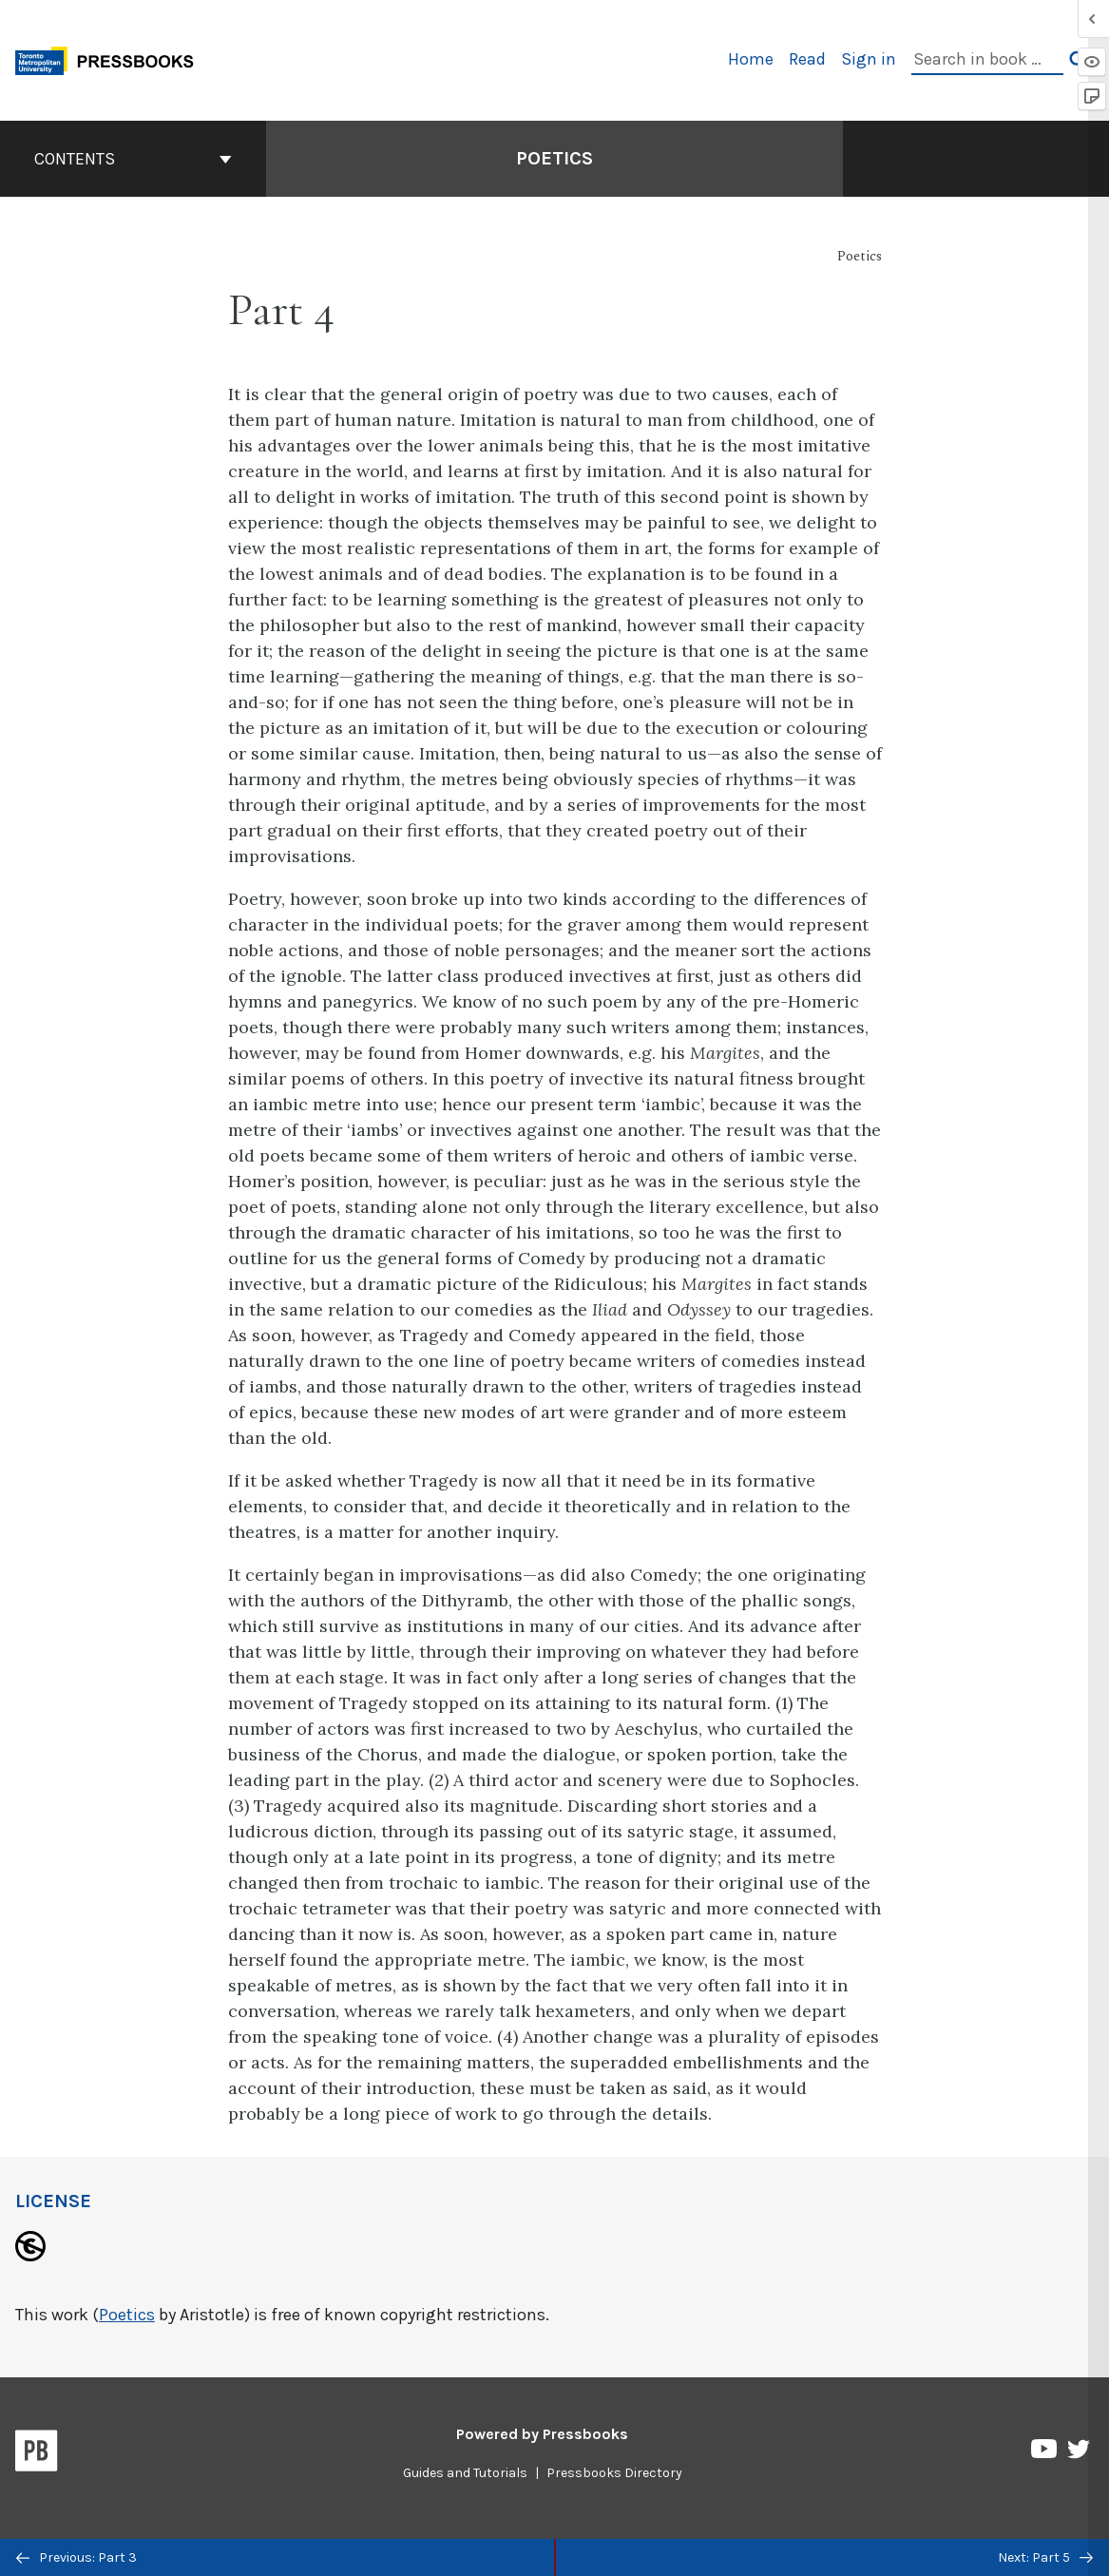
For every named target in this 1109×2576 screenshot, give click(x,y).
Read (807, 58)
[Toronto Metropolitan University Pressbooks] (111, 58)
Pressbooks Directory (614, 2473)
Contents (133, 158)
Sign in (868, 58)
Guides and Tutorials (465, 2473)
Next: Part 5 (1045, 2557)
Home (751, 58)
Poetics (127, 2314)
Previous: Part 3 (76, 2557)
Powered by (542, 2434)
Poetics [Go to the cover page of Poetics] (554, 158)
